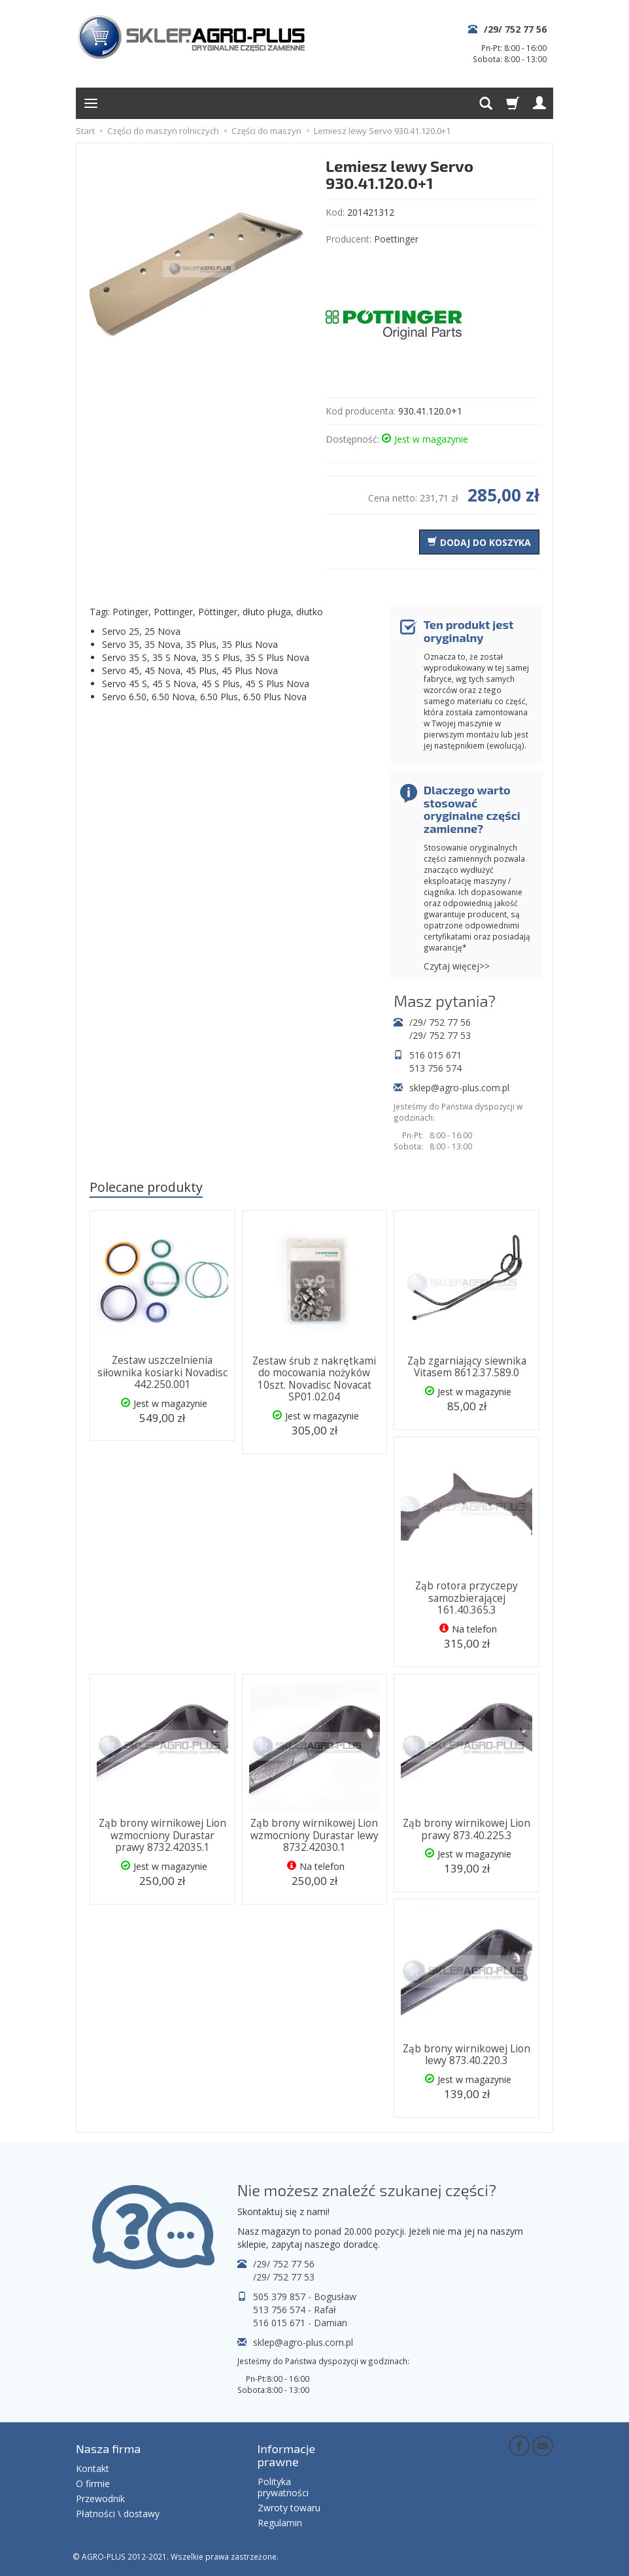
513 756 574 (435, 1068)
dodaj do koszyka (485, 542)
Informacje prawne (287, 2455)
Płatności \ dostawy (118, 2513)
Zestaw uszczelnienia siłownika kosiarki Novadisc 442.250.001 (162, 1372)
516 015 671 (435, 1055)
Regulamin (280, 2523)
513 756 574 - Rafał (294, 2309)
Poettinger (396, 239)
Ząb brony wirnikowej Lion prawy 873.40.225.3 (466, 1829)
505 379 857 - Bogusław (304, 2296)
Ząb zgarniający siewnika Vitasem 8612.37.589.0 (466, 1367)
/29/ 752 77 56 (515, 29)
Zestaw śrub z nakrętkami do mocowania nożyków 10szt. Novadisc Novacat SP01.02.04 (314, 1379)
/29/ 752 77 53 (440, 1035)
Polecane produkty (146, 1187)
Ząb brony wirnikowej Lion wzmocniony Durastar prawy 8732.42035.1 (162, 1835)
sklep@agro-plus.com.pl (459, 1087)
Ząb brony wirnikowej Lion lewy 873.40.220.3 (466, 2054)
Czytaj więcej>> (457, 966)
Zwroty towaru (289, 2507)
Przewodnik (100, 2498)
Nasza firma (108, 2448)
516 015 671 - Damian (300, 2322)
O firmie (93, 2483)
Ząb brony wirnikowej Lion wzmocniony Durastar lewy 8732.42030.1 (314, 1835)
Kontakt (92, 2468)
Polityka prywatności (283, 2487)
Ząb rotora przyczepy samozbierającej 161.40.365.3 (466, 1598)
